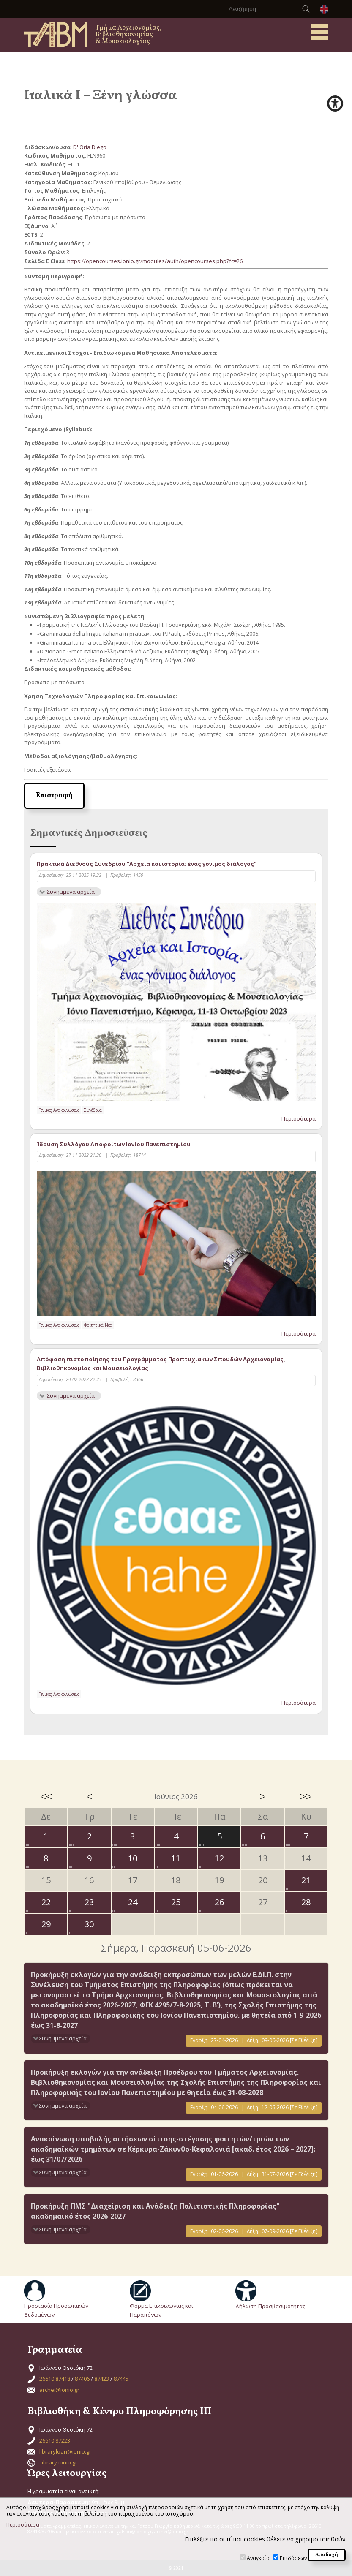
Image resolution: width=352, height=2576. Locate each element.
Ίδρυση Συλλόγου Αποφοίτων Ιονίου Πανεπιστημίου (114, 1144)
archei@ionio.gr (59, 2390)
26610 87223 (54, 2440)
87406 (82, 2379)
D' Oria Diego (89, 147)
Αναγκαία (258, 2558)
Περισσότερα (298, 1118)
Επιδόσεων (293, 2558)
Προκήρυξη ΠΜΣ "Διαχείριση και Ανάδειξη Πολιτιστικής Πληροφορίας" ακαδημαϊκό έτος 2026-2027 (155, 2211)
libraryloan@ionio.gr (65, 2451)
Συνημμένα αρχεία (71, 891)
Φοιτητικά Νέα (98, 1325)
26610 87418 (54, 2379)
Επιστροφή (54, 795)
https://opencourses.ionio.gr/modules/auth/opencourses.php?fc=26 (155, 261)
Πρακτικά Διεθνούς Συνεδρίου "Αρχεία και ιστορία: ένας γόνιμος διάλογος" (146, 864)
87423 (101, 2379)
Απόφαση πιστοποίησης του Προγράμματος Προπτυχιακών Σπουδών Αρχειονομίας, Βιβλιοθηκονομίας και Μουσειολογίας (161, 1363)
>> (306, 1796)
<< (46, 1796)
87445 (121, 2379)
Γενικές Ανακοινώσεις (58, 1110)
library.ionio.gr (59, 2462)
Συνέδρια (93, 1110)
